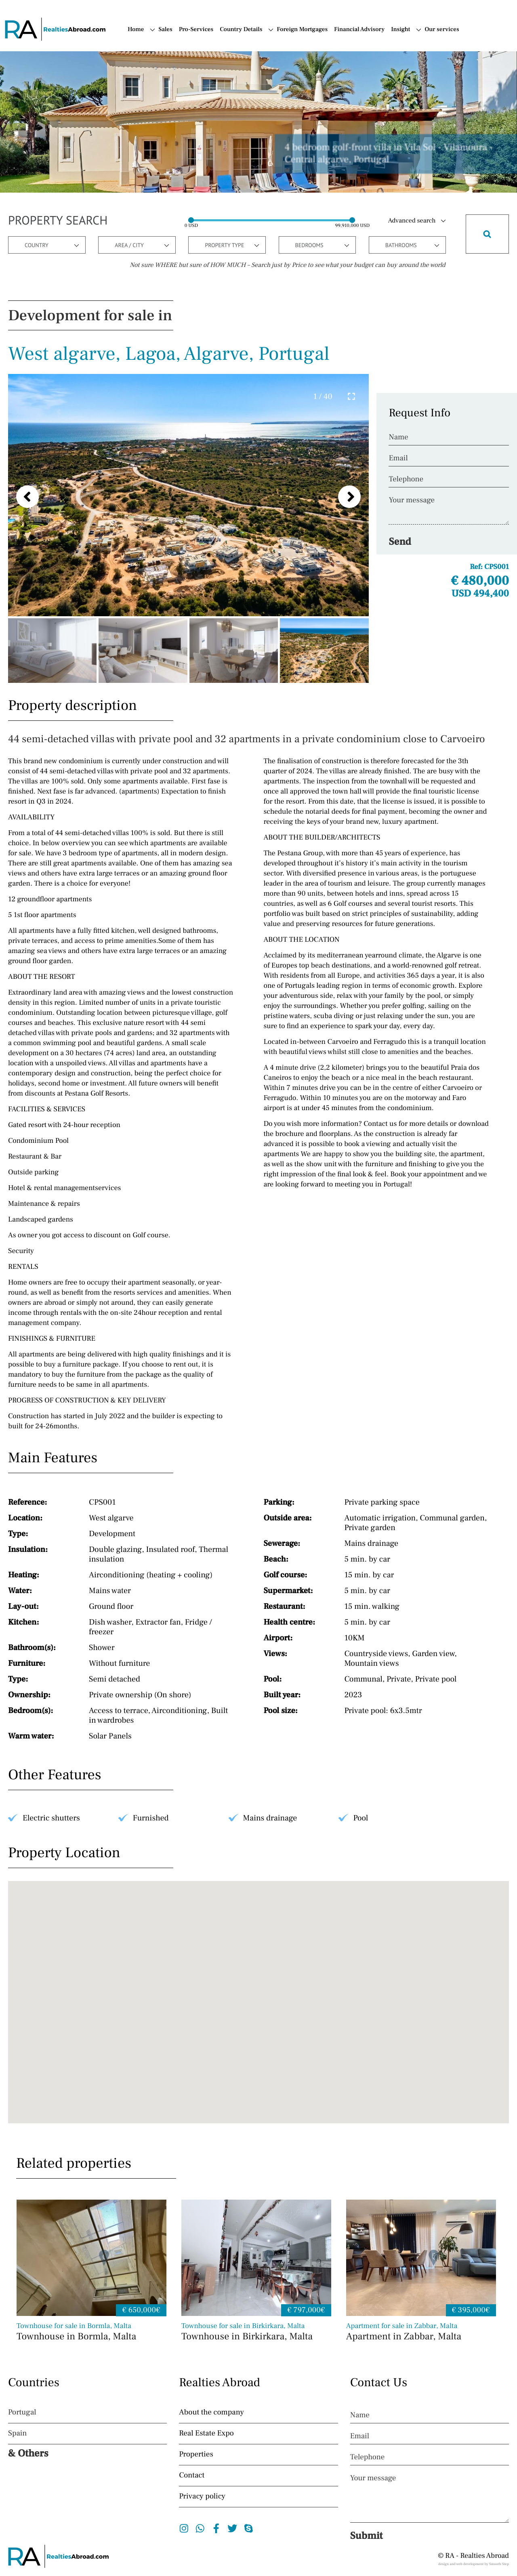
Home (136, 30)
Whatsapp (200, 2528)
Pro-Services (196, 30)
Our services (442, 30)
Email (398, 458)
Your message (412, 500)
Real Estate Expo (206, 2433)
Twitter (232, 2528)
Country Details (241, 30)
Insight (400, 30)
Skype (249, 2528)
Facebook (216, 2528)
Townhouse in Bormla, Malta (91, 2332)
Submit (366, 2536)
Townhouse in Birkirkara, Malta (256, 2332)
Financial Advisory (359, 30)
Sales (165, 30)
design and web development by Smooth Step (473, 2564)
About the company (211, 2412)
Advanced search (412, 221)
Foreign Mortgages (302, 30)
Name (398, 437)
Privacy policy (202, 2496)
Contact (191, 2475)
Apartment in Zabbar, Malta (421, 2332)
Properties (196, 2454)
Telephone (406, 479)
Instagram (184, 2528)
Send (400, 541)
